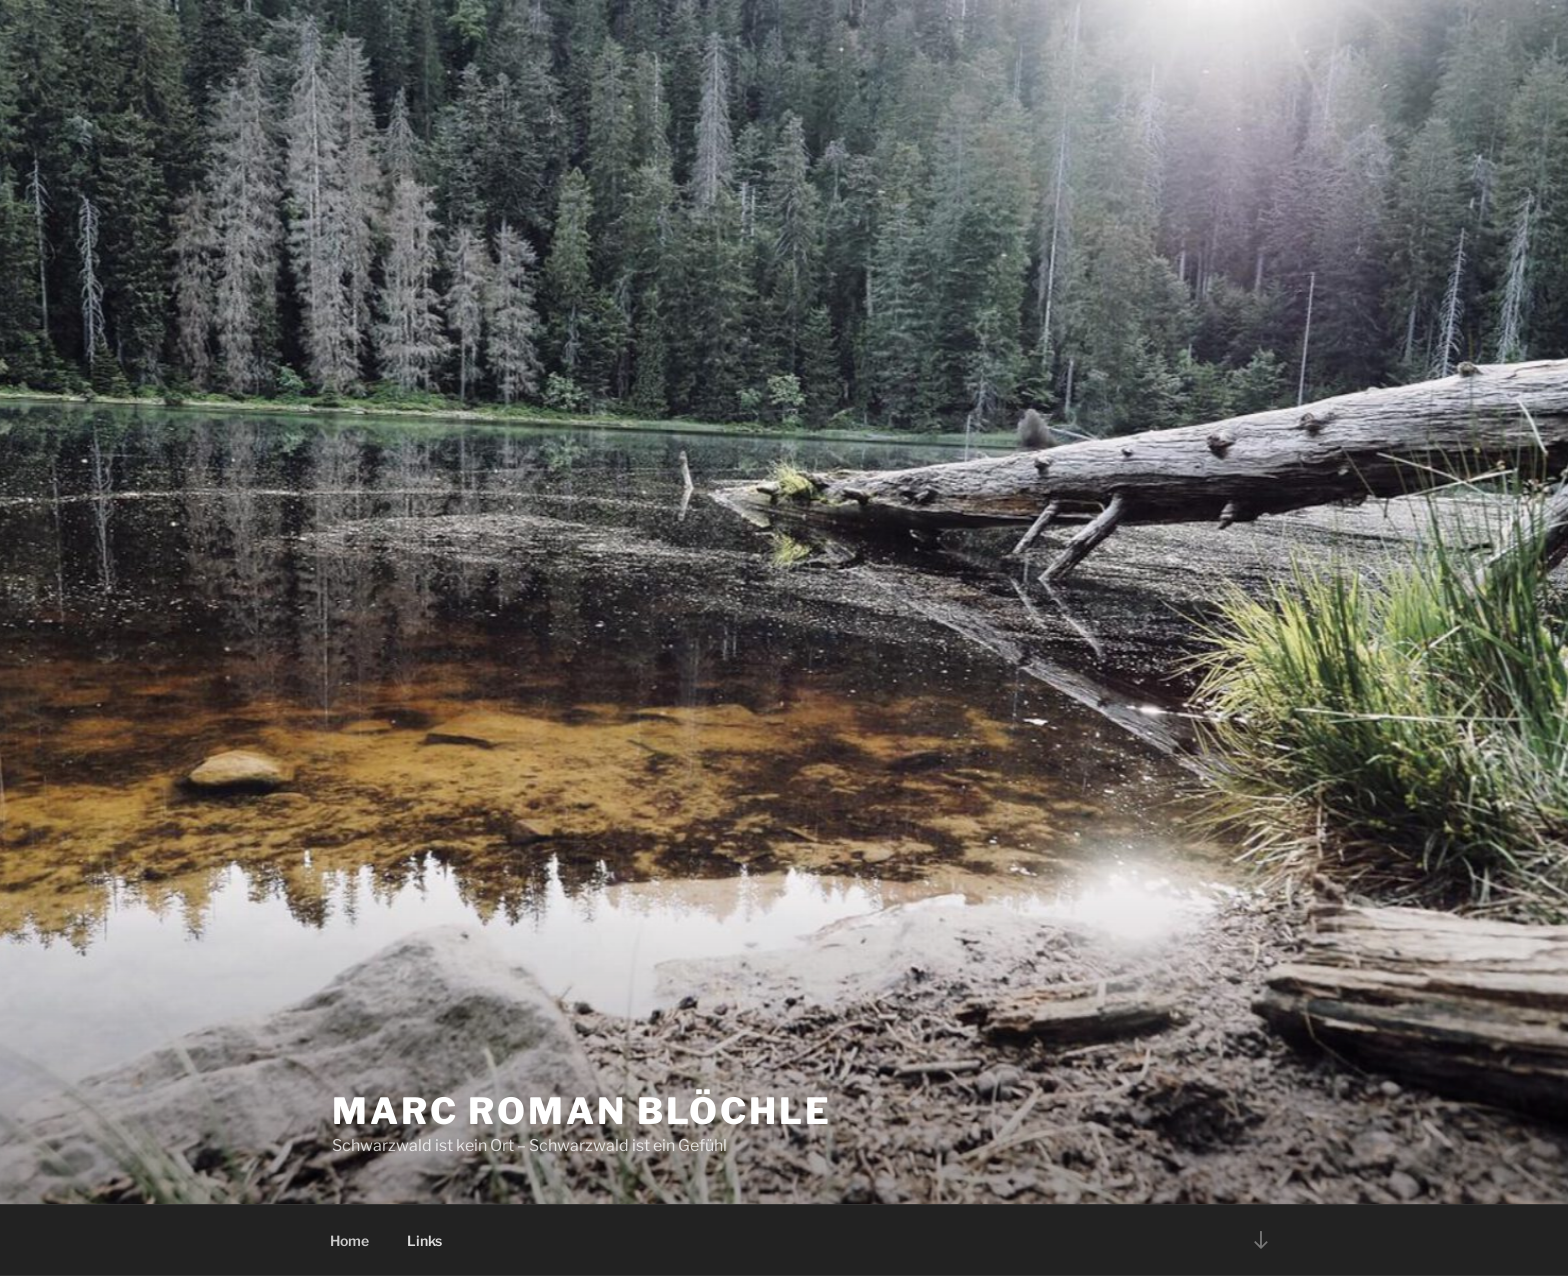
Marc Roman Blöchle (582, 1111)
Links (424, 1240)
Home (349, 1240)
